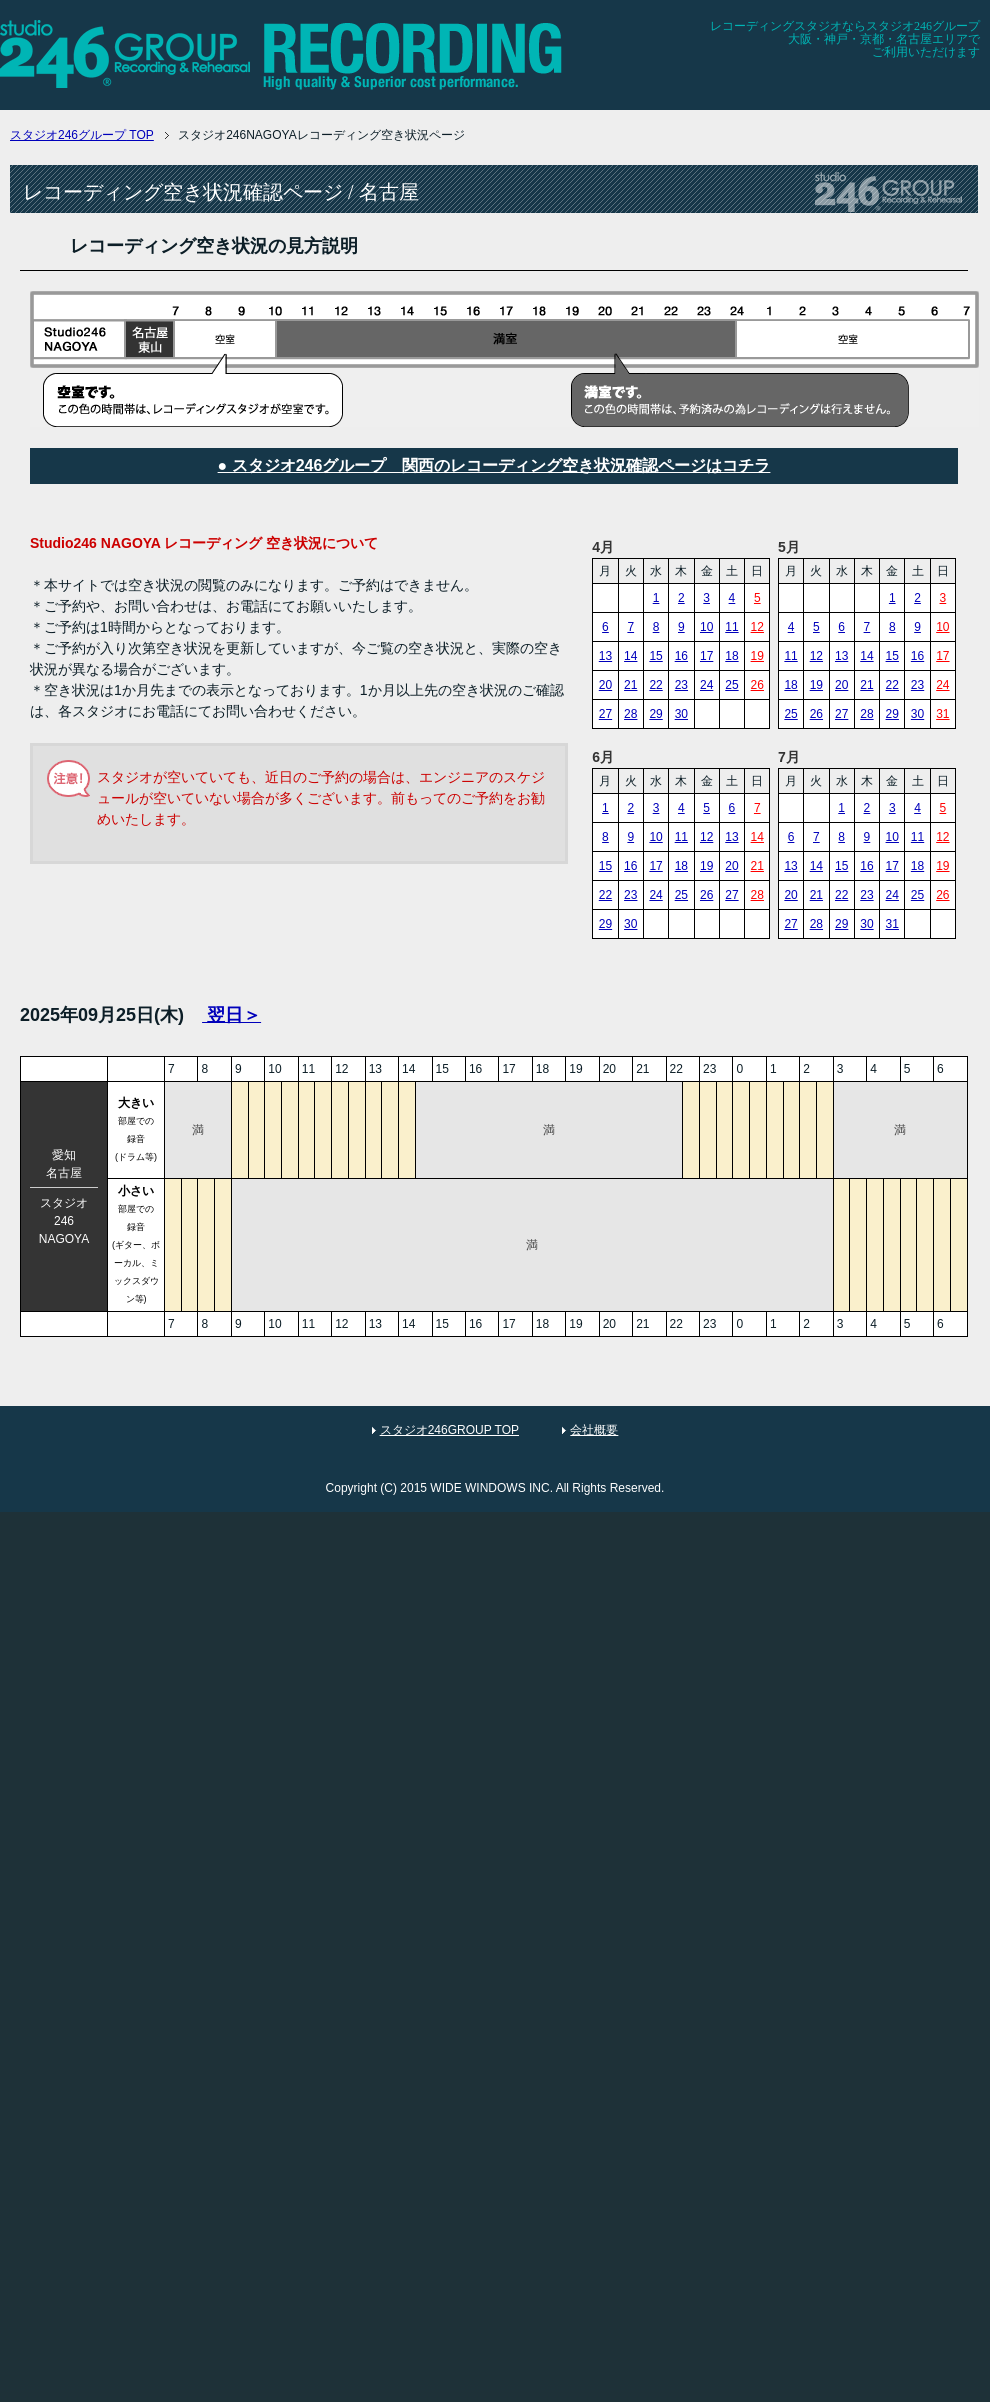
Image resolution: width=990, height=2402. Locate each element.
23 (681, 685)
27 (605, 714)
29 (655, 714)
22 (655, 685)
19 (757, 656)
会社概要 (594, 1430)
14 (630, 656)
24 (706, 685)
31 (942, 714)
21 (630, 685)
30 (681, 714)
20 (605, 685)
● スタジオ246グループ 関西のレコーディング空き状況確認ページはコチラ (494, 465)
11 (731, 627)
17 (706, 656)
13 (605, 656)
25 (731, 685)
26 (757, 685)
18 (731, 656)
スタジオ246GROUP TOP (449, 1430)
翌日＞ (231, 1015)
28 (630, 714)
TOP (82, 135)
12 (757, 627)
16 (681, 656)
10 (706, 627)
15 (655, 656)
